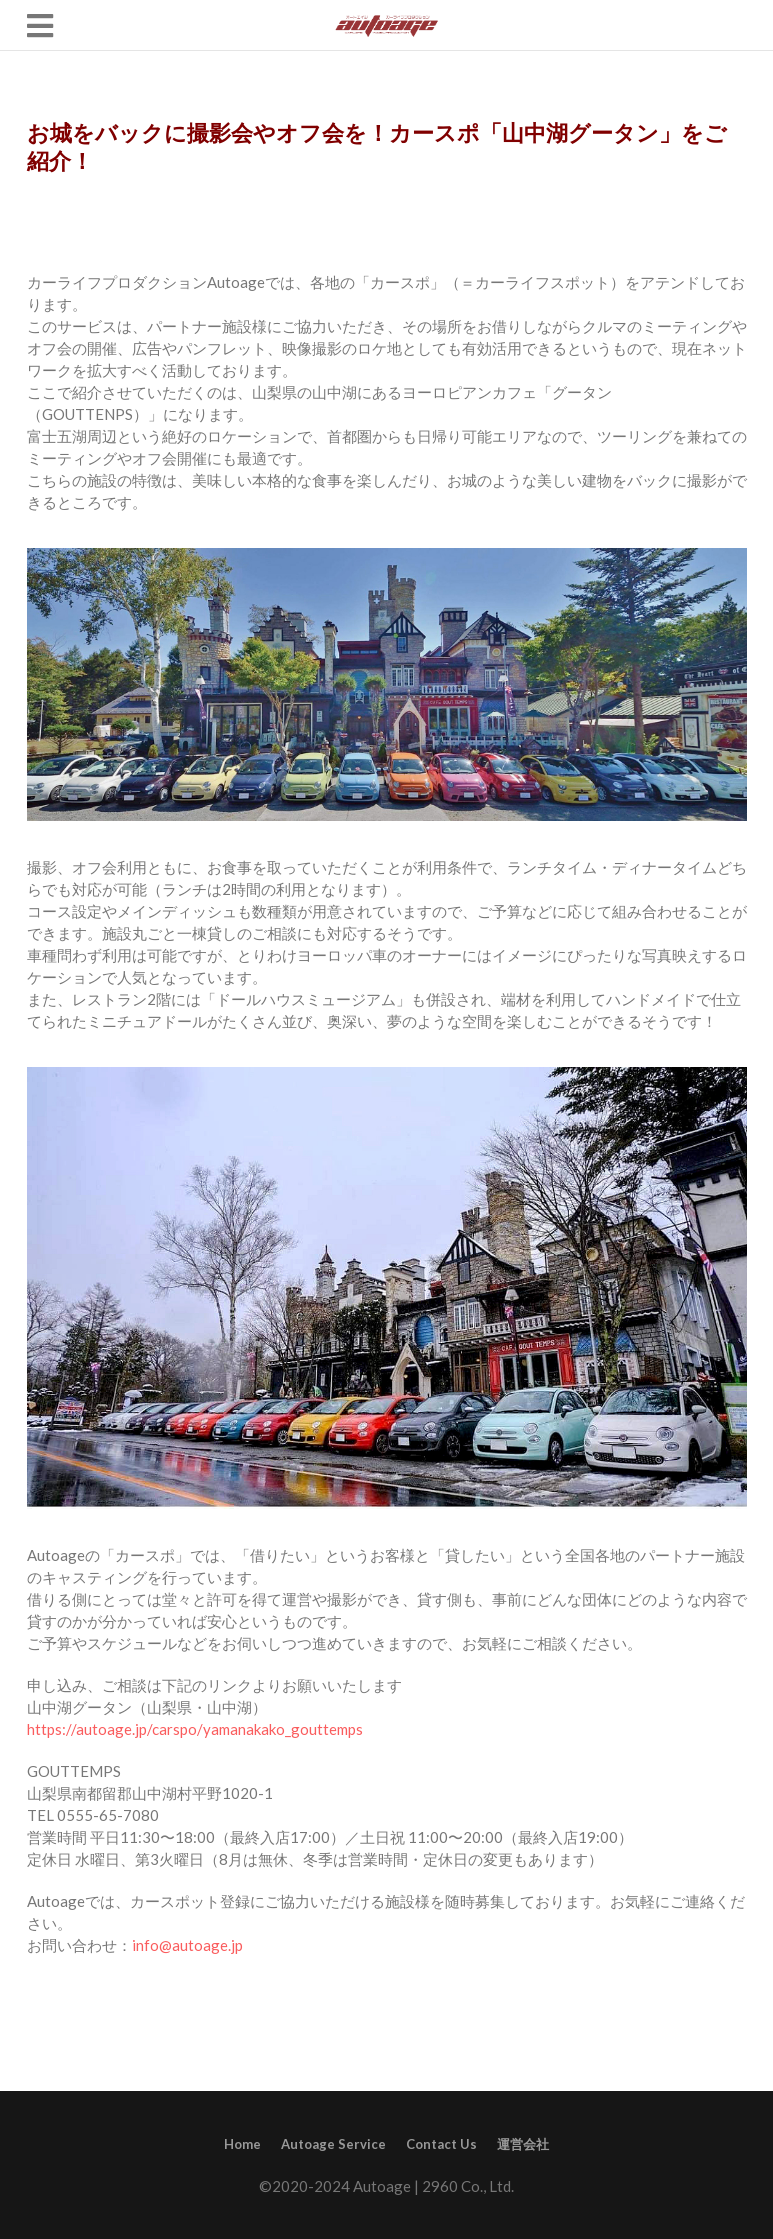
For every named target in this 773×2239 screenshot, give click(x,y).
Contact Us (441, 2144)
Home (242, 2144)
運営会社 (523, 2144)
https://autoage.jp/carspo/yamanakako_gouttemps (195, 1729)
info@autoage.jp (187, 1945)
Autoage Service (333, 2144)
